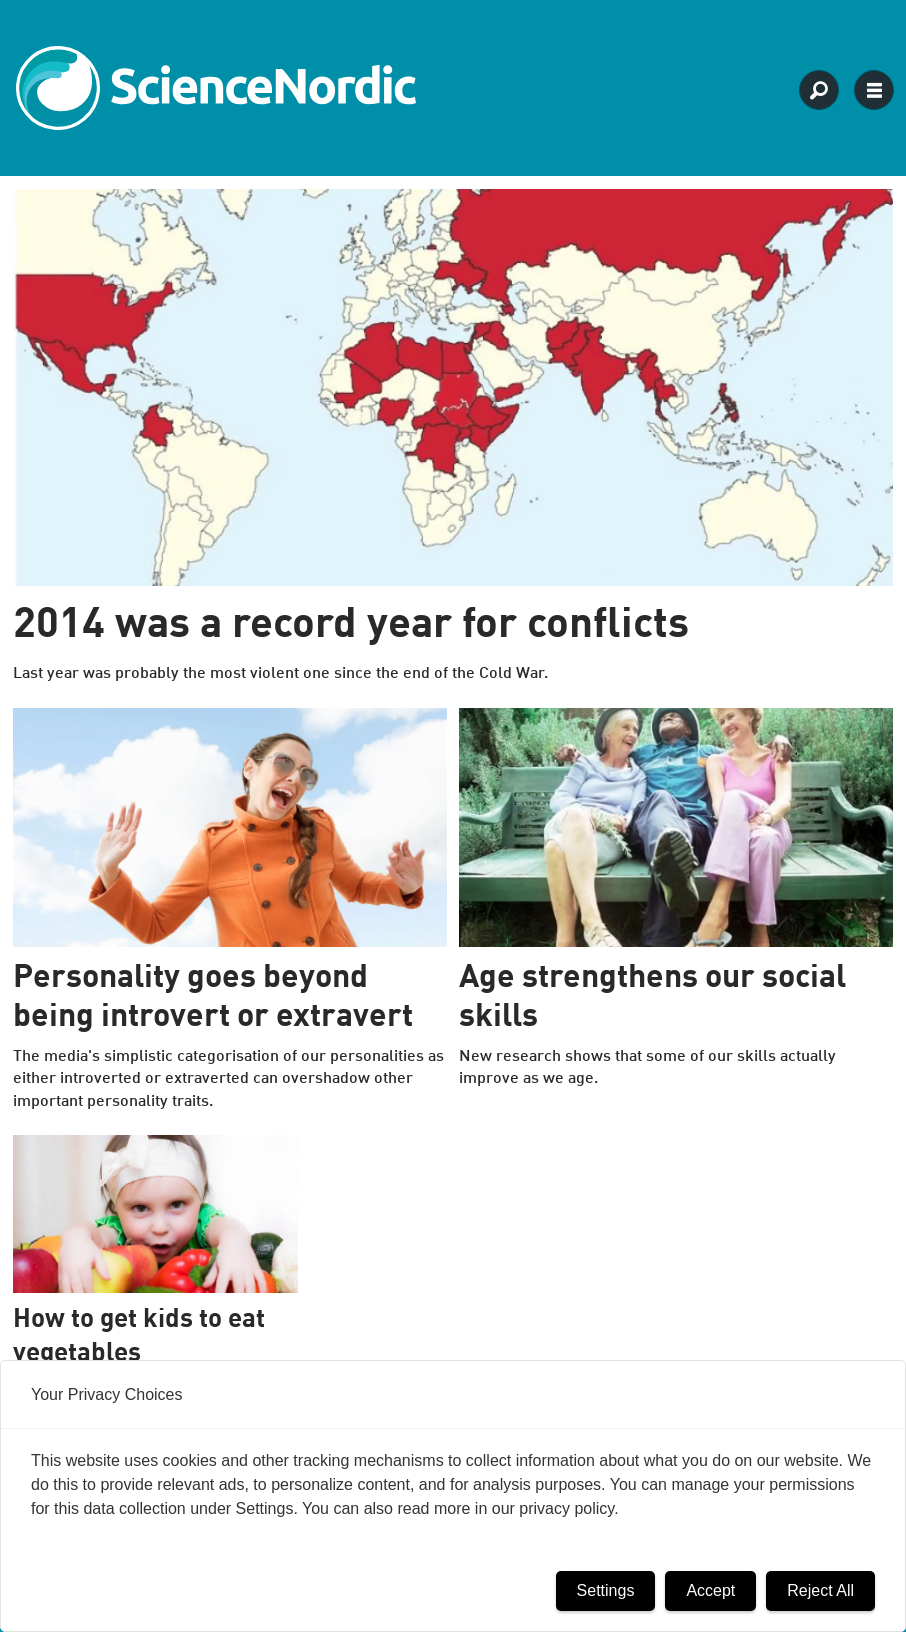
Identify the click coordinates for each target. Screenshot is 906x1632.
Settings (606, 1590)
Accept (710, 1590)
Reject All (820, 1590)
